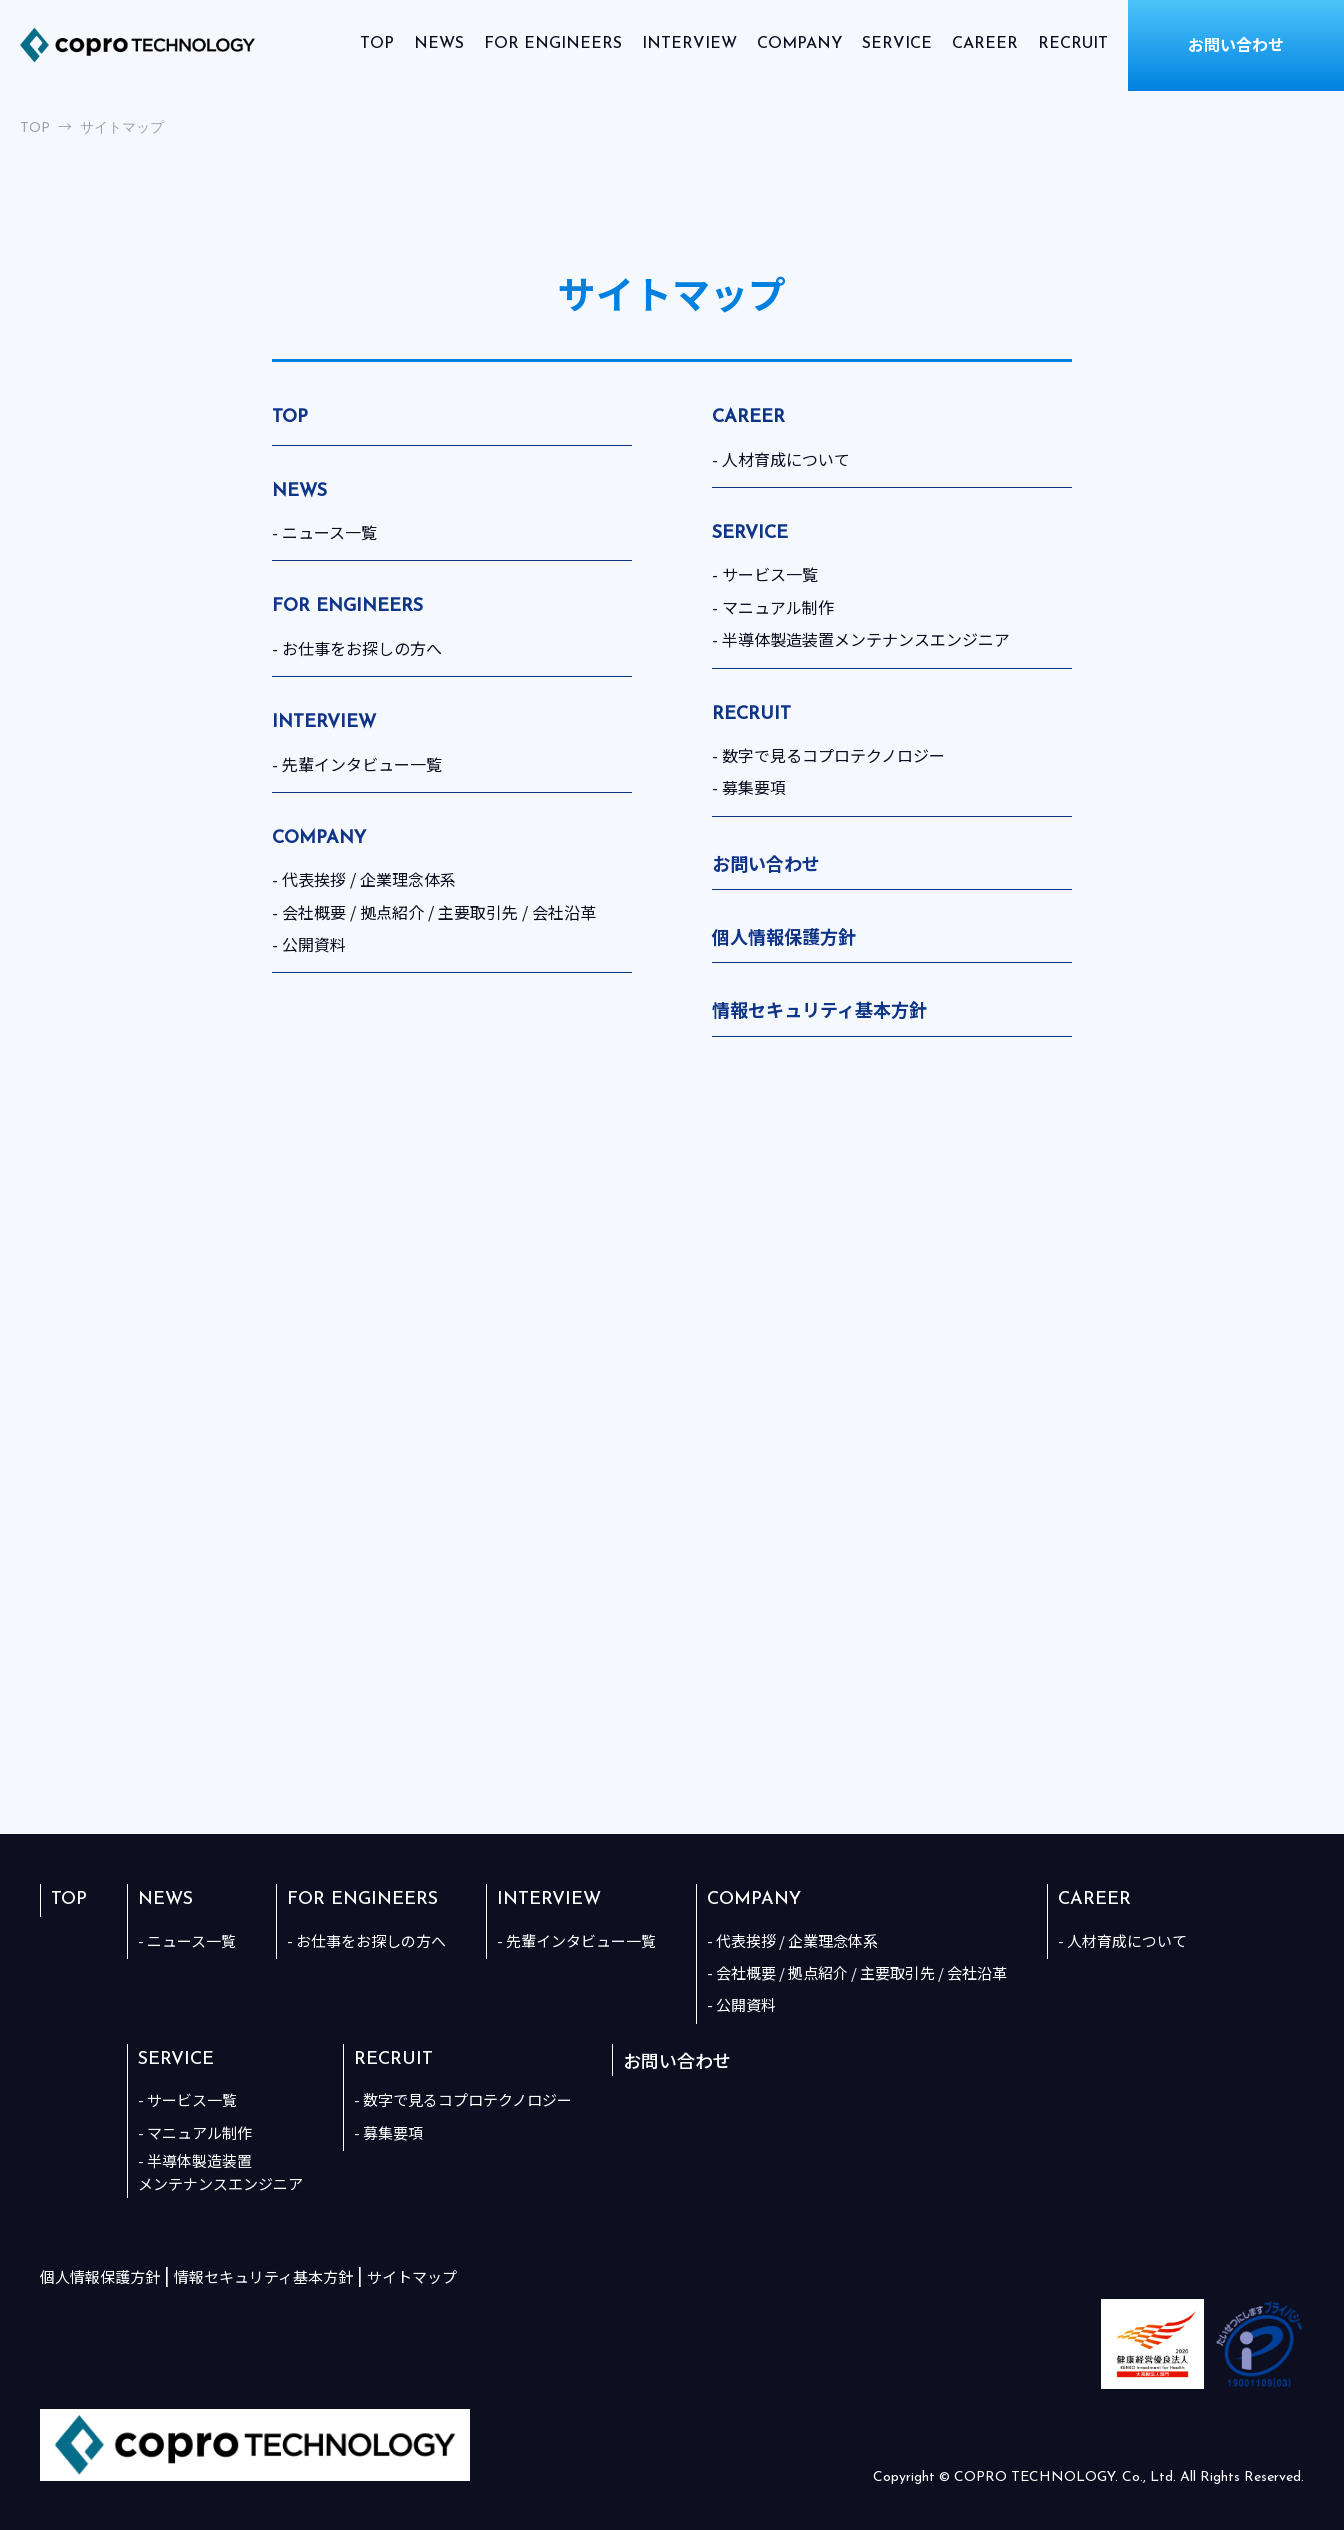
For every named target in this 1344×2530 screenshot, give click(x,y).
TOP (377, 44)
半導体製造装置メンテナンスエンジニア (866, 639)
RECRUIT (1073, 44)
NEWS (439, 44)
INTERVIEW (689, 44)
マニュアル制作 (778, 607)
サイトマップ (412, 2276)
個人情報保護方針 (784, 936)
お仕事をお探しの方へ (362, 648)
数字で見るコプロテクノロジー (833, 755)
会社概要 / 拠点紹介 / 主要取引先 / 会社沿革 (439, 912)
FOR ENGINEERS (553, 44)
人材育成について (786, 459)
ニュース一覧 (329, 532)
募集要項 (754, 787)
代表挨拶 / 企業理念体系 (369, 879)
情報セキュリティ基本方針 (819, 1009)
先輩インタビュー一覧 (362, 764)
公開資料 (314, 944)
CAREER (985, 44)
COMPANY (799, 44)
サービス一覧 (770, 574)
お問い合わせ (766, 863)
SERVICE (897, 44)
